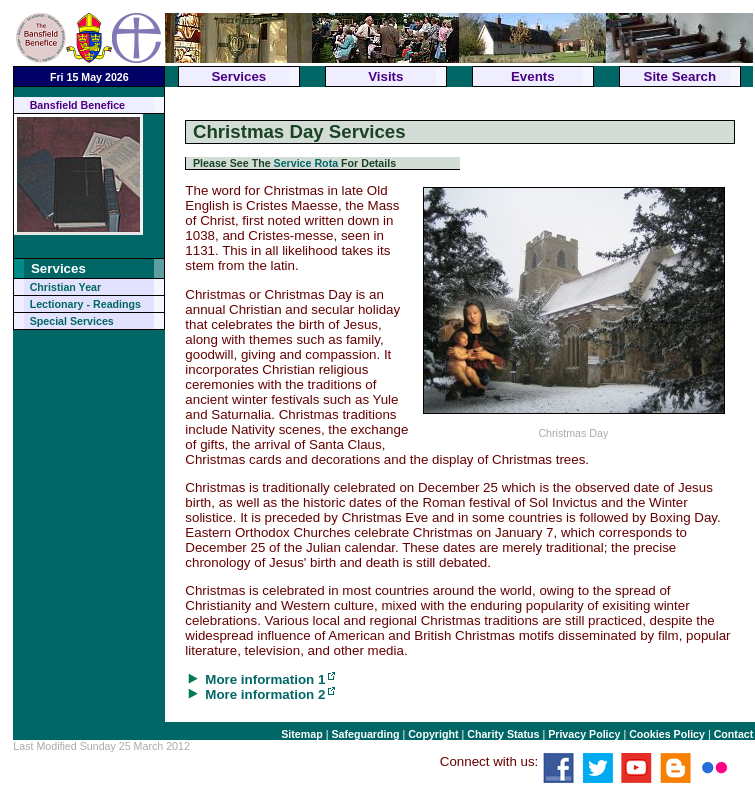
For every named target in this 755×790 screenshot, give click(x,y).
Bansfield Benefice (77, 105)
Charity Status (503, 734)
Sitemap (301, 734)
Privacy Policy (584, 734)
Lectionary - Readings (85, 304)
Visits (385, 76)
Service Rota (306, 163)
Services (238, 76)
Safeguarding (365, 734)
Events (533, 76)
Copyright (433, 734)
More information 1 (265, 679)
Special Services (72, 321)
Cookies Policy (667, 734)
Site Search (680, 76)
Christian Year (65, 287)
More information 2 (265, 694)
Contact (734, 734)
